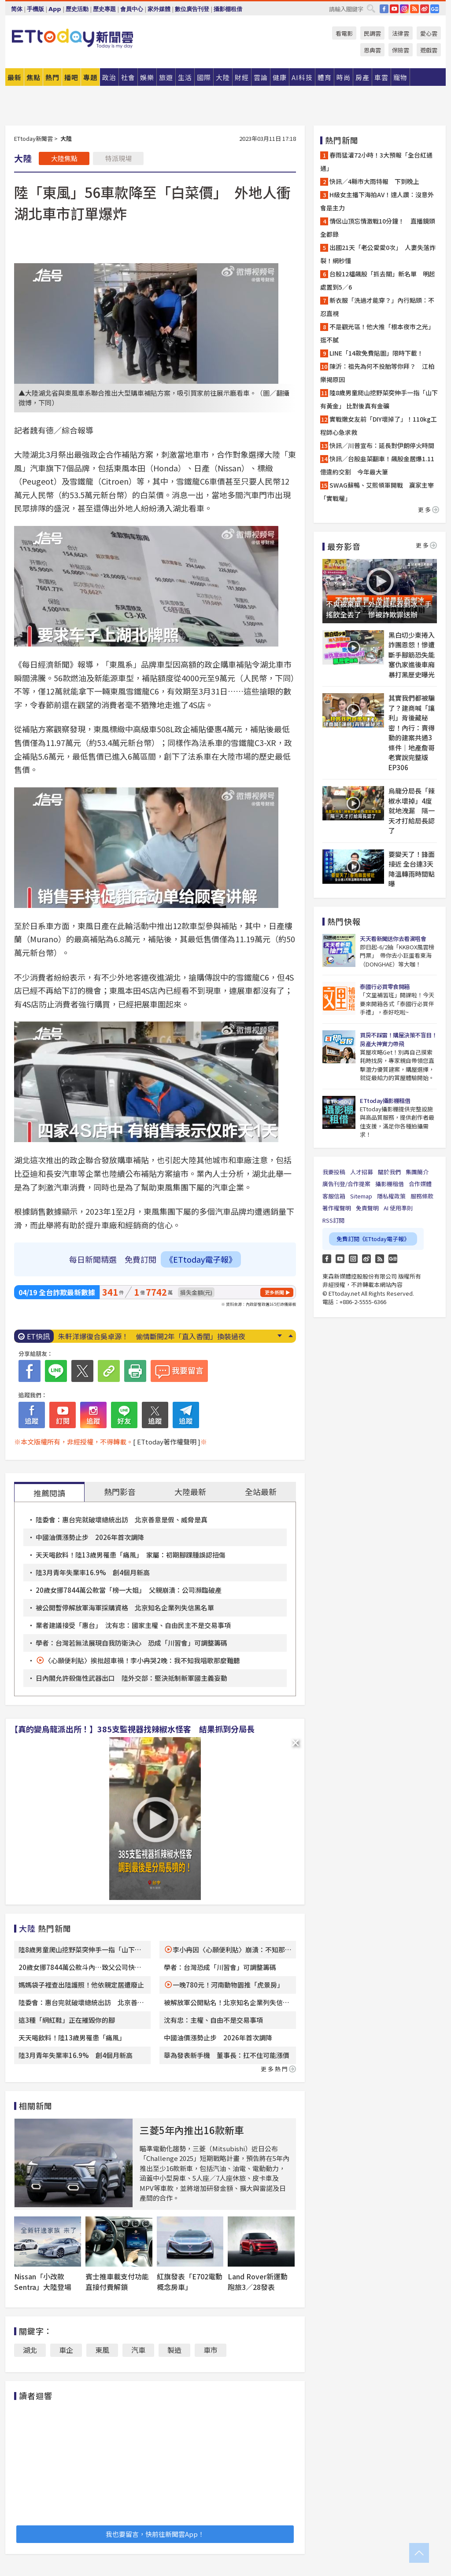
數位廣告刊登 (192, 9)
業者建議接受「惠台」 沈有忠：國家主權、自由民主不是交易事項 (133, 1625)
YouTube (394, 8)
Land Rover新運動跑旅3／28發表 (258, 2281)
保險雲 (400, 50)
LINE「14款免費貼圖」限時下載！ (376, 353)
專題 (90, 77)
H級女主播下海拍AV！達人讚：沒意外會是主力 (377, 201)
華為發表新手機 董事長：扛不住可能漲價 (226, 2055)
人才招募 (361, 1172)
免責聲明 (367, 1208)
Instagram (353, 1258)
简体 (16, 9)
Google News (434, 8)
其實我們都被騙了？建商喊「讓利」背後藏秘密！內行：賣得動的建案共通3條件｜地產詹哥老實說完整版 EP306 (411, 732)
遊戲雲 (428, 50)
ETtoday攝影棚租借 (385, 1100)
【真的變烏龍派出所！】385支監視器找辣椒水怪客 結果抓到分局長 (132, 1728)
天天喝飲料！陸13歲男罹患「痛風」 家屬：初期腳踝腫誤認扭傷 (131, 1554)
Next (279, 1335)
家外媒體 (159, 9)
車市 (210, 2349)
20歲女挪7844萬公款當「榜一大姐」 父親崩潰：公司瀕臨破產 (129, 1590)
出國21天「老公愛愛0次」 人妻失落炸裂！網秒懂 (378, 254)
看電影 (344, 33)
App (54, 9)
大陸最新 (190, 1491)
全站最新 (261, 1491)
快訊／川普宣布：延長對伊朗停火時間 (381, 445)
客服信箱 (333, 1196)
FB (384, 8)
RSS (414, 8)
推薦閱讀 (49, 1493)
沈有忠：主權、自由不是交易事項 (213, 2020)
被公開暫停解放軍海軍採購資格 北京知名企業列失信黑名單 (125, 1607)
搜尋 (370, 8)
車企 (66, 2349)
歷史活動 (77, 9)
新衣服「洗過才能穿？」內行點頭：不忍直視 (377, 307)
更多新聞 (274, 1292)
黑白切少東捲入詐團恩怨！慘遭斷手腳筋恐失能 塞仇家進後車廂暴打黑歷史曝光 (412, 654)
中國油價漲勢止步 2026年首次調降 (90, 1537)
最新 (14, 77)
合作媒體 (420, 1184)
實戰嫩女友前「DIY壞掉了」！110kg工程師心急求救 (378, 426)
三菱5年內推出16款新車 (192, 2130)
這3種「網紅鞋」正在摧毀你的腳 (66, 2020)
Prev (290, 1335)
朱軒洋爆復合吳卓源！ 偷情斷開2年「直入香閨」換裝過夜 (151, 1336)
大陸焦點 (64, 158)
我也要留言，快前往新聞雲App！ (155, 2534)
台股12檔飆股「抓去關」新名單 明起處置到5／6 (377, 280)
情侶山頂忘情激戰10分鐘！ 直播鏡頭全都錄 (377, 228)
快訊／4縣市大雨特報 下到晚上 (374, 181)
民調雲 (372, 33)
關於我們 (389, 1172)
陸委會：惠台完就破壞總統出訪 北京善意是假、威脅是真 (121, 1519)
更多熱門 (278, 2069)
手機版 (35, 9)
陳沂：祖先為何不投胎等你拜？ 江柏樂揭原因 (377, 373)
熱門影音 (120, 1491)
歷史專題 (104, 9)
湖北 (30, 2349)
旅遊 (166, 77)
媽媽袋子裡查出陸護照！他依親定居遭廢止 (81, 1984)
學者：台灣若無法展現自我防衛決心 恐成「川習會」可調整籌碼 (131, 1642)
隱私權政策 (391, 1196)
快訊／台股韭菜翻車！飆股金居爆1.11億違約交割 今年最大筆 (377, 465)
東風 (102, 2349)
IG (404, 8)
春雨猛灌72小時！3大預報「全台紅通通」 (376, 162)
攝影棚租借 (228, 9)
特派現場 (118, 158)
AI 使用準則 (398, 1208)
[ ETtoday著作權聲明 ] (166, 1441)
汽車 (138, 2349)
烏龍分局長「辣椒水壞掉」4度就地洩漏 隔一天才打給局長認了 (411, 810)
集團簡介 (417, 1172)
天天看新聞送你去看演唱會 (393, 938)
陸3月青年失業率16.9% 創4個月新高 (93, 1572)
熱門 (52, 77)
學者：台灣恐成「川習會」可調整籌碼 (220, 1967)
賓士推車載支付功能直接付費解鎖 (117, 2281)
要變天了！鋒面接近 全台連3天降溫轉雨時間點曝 (411, 869)
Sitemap (361, 1196)
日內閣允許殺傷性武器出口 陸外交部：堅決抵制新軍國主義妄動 (131, 1678)
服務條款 (421, 1196)
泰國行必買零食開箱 (385, 986)
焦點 (33, 77)
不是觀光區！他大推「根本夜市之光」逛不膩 (377, 333)
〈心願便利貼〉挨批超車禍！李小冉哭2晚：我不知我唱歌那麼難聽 (142, 1660)
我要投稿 (333, 1172)
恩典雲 (372, 50)
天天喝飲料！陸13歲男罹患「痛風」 (72, 2037)
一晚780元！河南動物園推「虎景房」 (228, 1984)
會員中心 (131, 9)
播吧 (71, 77)
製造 (174, 2349)
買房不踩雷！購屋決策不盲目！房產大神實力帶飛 (398, 1039)
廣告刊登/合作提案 (346, 1184)
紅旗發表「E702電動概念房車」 (189, 2281)
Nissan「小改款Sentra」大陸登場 (42, 2281)
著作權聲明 (336, 1208)
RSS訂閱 (333, 1220)
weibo (424, 8)
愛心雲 (428, 33)
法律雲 (400, 33)
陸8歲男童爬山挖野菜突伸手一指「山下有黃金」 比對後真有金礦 (379, 399)
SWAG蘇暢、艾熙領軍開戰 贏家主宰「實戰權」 (377, 492)
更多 (428, 509)
